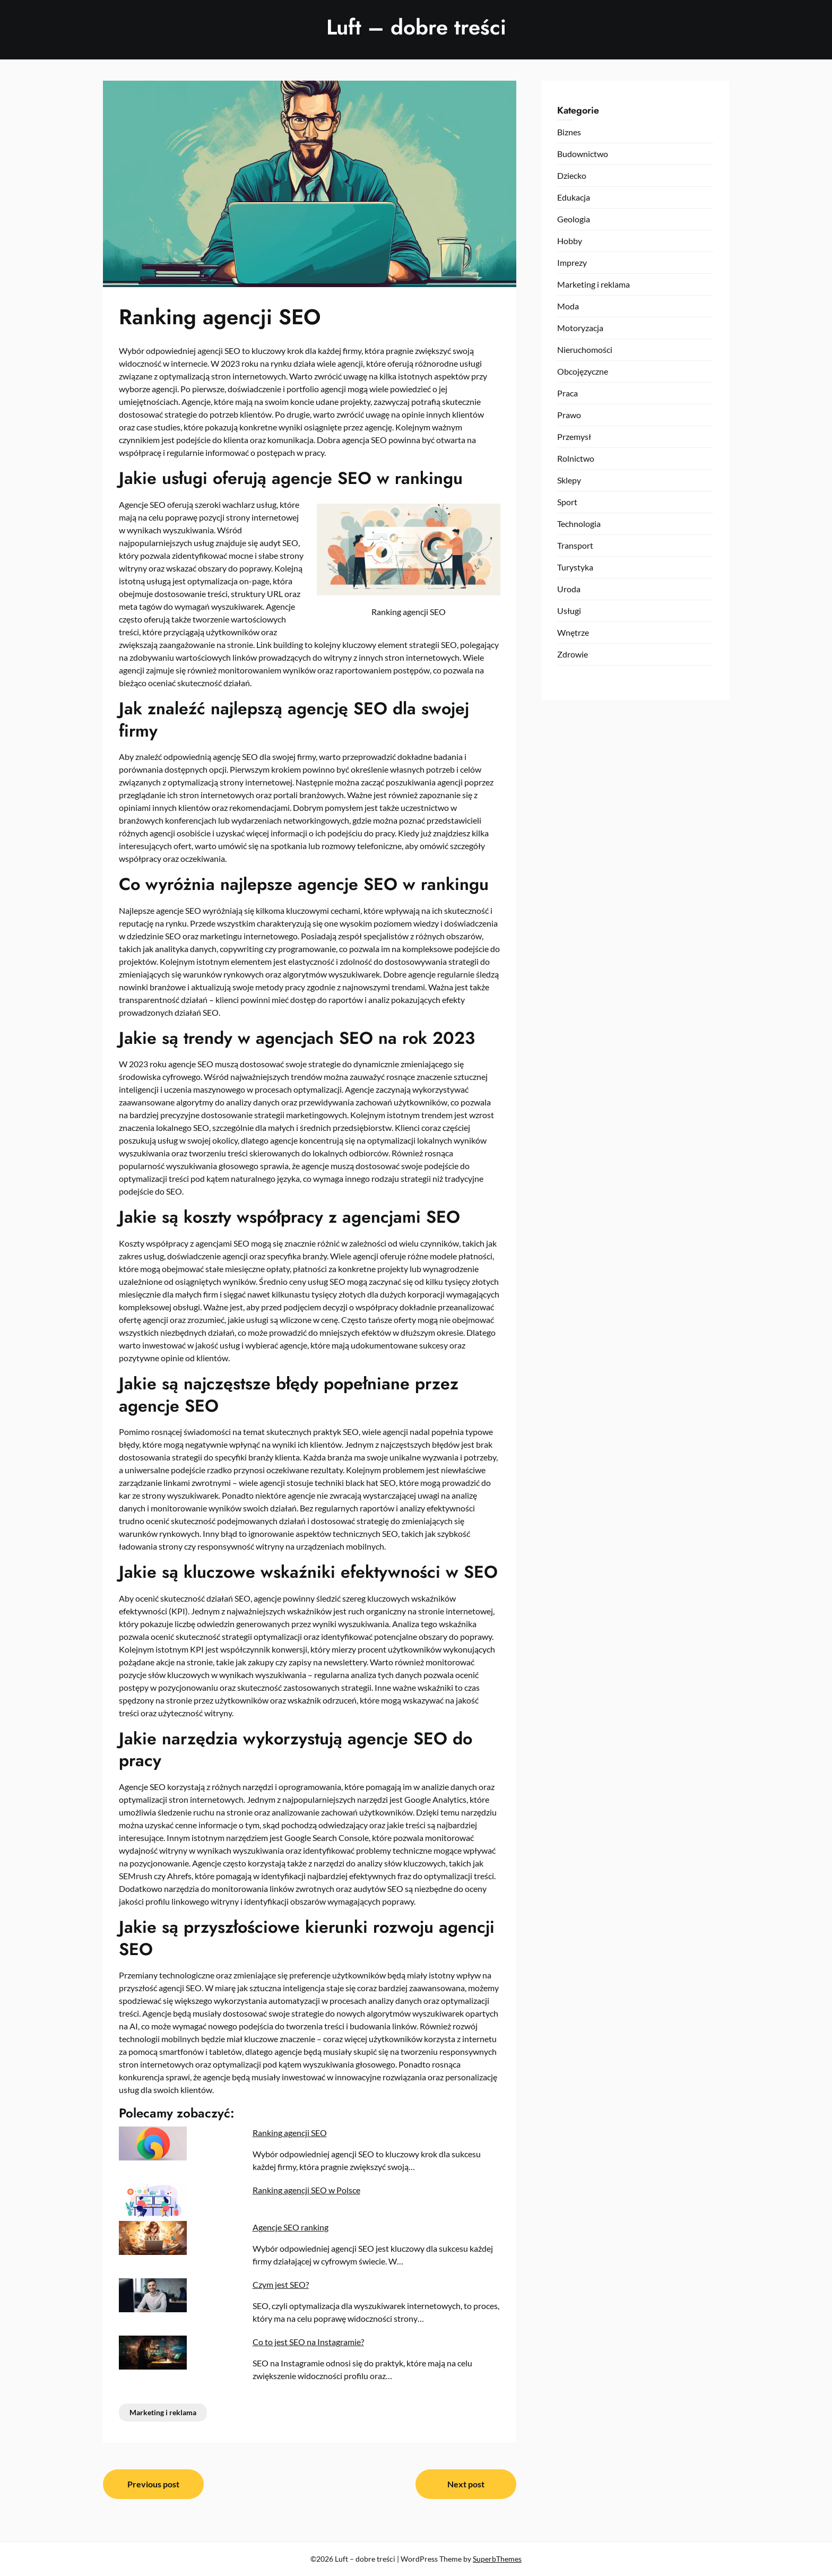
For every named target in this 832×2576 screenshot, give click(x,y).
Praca (567, 393)
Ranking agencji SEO (290, 2133)
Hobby (569, 241)
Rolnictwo (575, 458)
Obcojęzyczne (582, 371)
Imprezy (572, 262)
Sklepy (569, 480)
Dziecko (571, 175)
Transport (575, 545)
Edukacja (573, 197)
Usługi (569, 611)
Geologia (573, 219)
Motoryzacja (580, 328)
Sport (567, 502)
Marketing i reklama (162, 2412)
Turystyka (575, 567)
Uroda (568, 589)
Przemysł (574, 436)
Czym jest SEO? (281, 2284)
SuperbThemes (497, 2558)
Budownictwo (582, 154)
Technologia (579, 523)
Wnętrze (573, 632)
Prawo (569, 415)
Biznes (569, 132)
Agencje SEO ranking (290, 2227)
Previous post (153, 2484)
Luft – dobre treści (416, 27)
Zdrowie (572, 654)
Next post (465, 2484)
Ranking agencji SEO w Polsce (306, 2190)
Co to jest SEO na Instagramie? (308, 2342)
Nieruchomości (584, 349)
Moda (568, 306)
